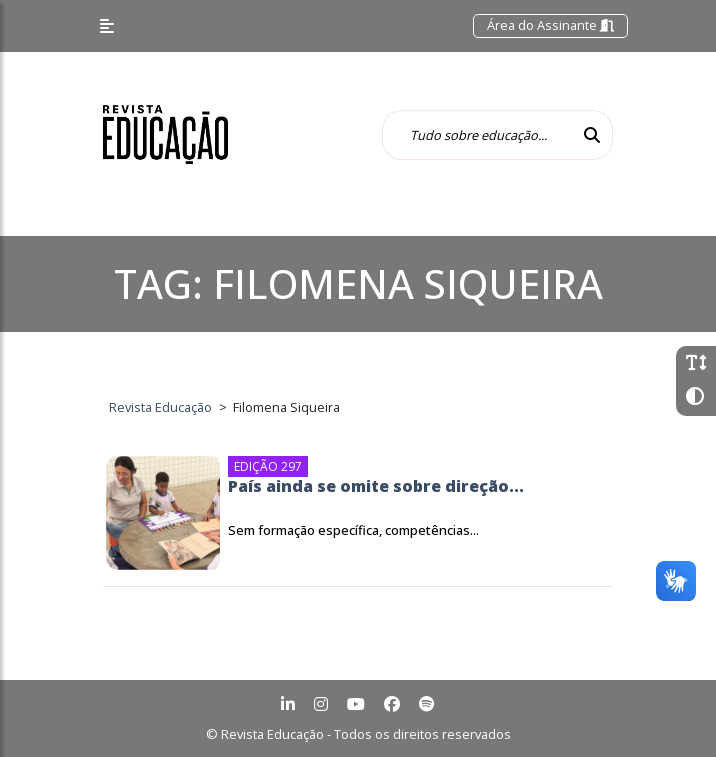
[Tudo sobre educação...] (477, 135)
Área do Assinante (550, 25)
